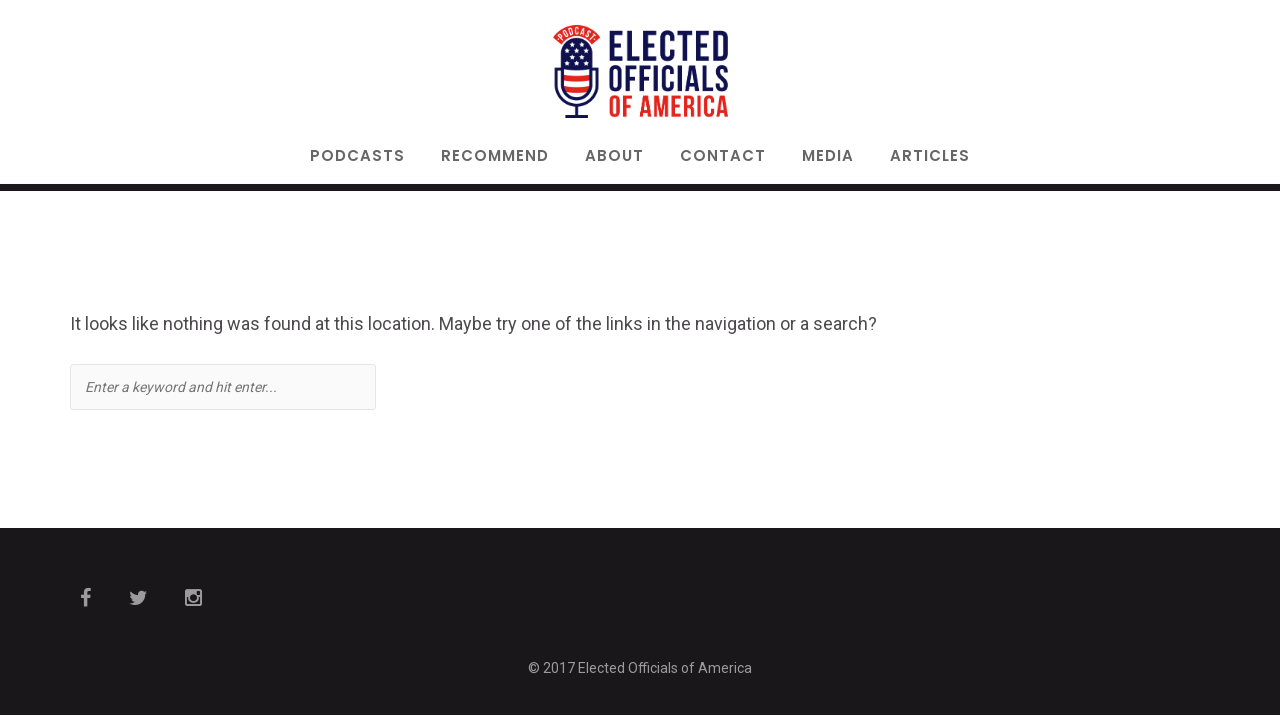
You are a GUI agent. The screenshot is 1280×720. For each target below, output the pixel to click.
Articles (930, 157)
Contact (723, 157)
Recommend (495, 157)
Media (828, 157)
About (614, 157)
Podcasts (357, 157)
